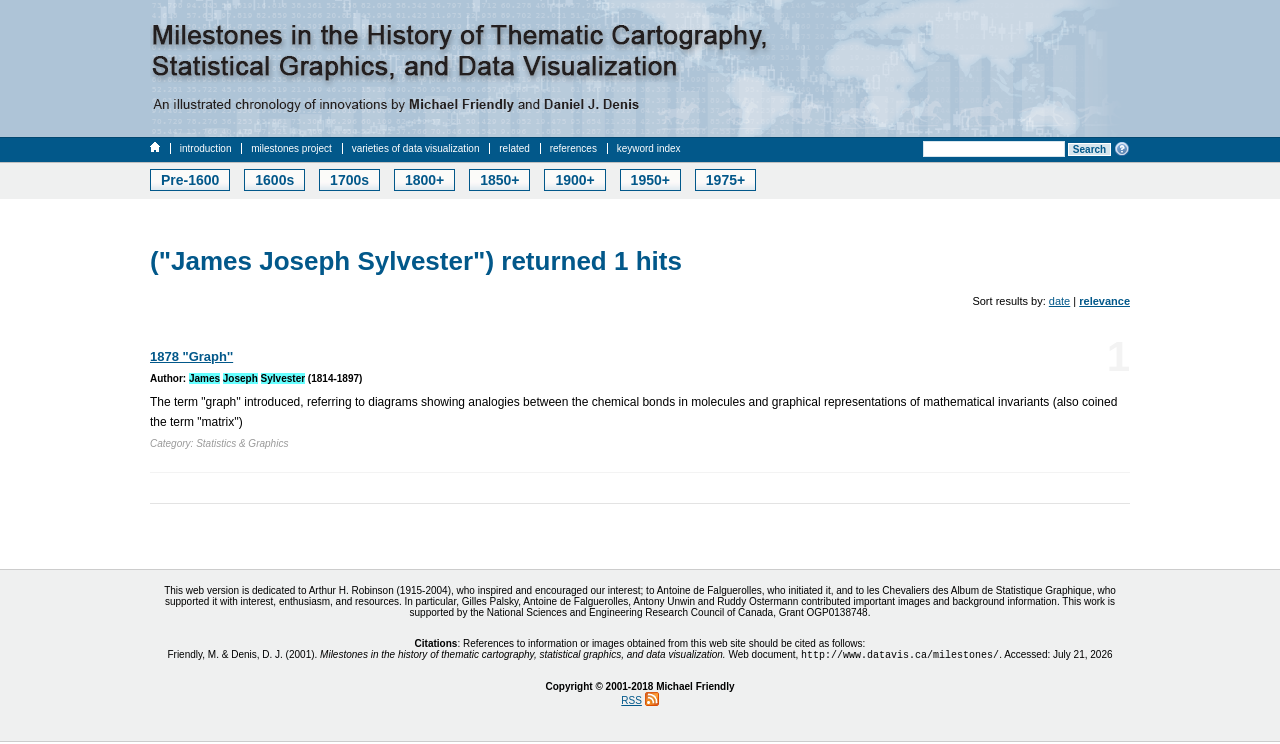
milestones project (291, 148)
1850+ (499, 180)
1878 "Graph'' (191, 356)
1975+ (725, 180)
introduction (206, 148)
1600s (274, 180)
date (1059, 301)
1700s (349, 180)
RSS (631, 702)
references (573, 148)
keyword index (649, 148)
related (514, 148)
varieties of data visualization (416, 148)
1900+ (574, 180)
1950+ (650, 180)
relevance (1104, 301)
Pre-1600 (190, 180)
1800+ (424, 180)
